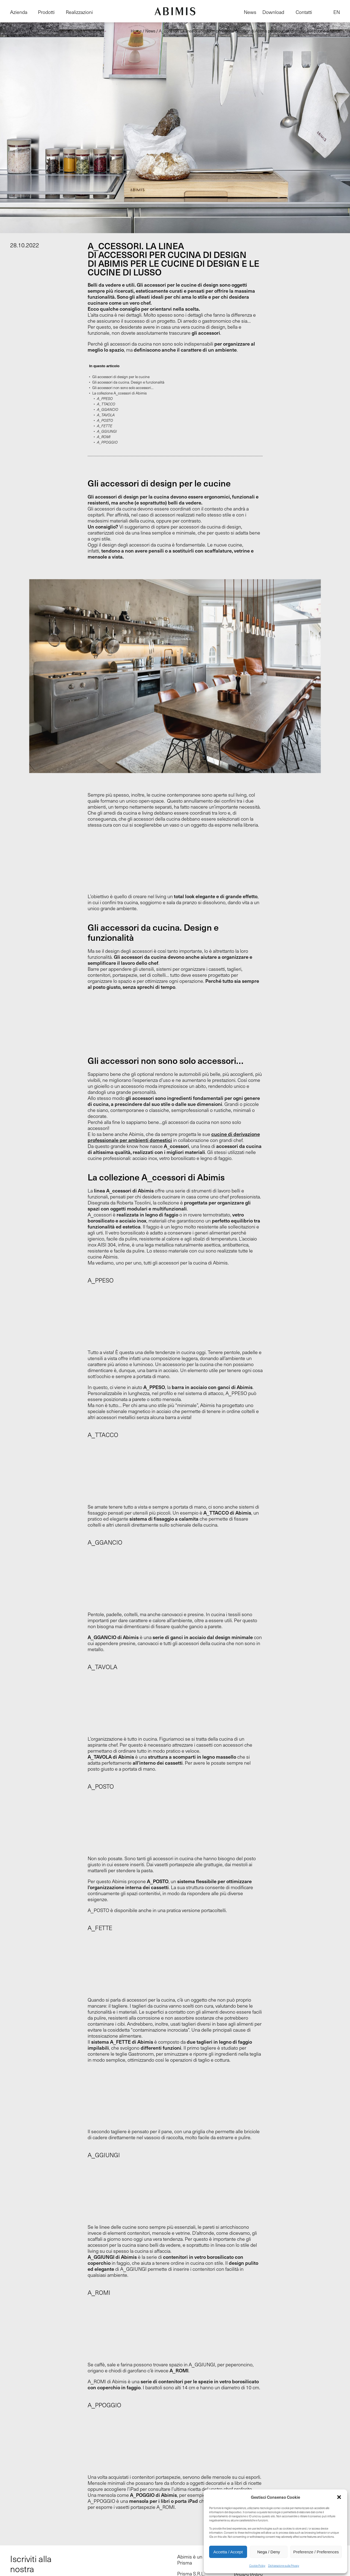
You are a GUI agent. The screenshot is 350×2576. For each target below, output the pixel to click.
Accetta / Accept (228, 2552)
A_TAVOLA (106, 414)
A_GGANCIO (107, 409)
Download (273, 12)
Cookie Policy (257, 2566)
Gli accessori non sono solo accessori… (122, 387)
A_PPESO (105, 398)
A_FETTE (104, 425)
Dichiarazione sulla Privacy (283, 2566)
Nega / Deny (268, 2552)
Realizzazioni (79, 12)
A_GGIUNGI (107, 431)
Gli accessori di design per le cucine (121, 376)
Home (136, 31)
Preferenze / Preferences (316, 2552)
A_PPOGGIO (107, 442)
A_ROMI (104, 436)
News (250, 12)
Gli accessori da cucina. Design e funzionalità (128, 382)
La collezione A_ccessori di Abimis (119, 393)
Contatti (304, 12)
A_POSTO (105, 420)
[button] (339, 2497)
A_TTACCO (106, 404)
